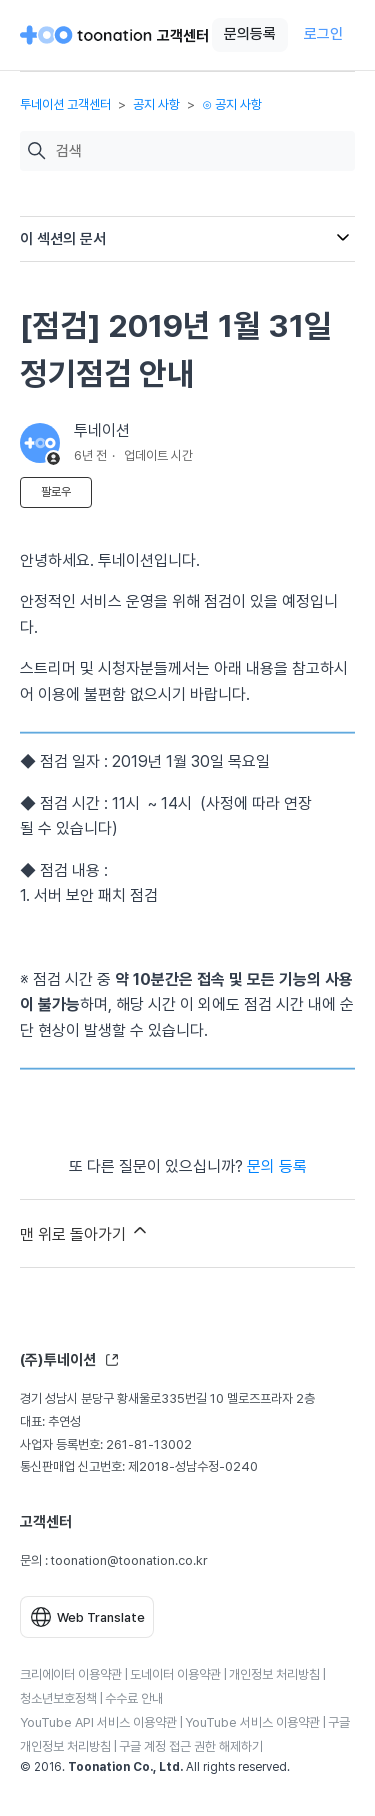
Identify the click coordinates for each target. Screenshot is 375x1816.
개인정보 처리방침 (274, 1674)
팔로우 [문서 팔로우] (56, 492)
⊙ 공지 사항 (232, 104)
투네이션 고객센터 (65, 104)
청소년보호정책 (58, 1698)
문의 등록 (277, 1166)
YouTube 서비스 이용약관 (252, 1722)
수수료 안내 (134, 1698)
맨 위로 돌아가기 (85, 1232)
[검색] (200, 151)
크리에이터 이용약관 (71, 1674)
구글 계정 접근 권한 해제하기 (191, 1746)
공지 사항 (156, 104)
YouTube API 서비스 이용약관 (98, 1722)
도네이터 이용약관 (175, 1674)
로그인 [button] (323, 34)
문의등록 (250, 34)
